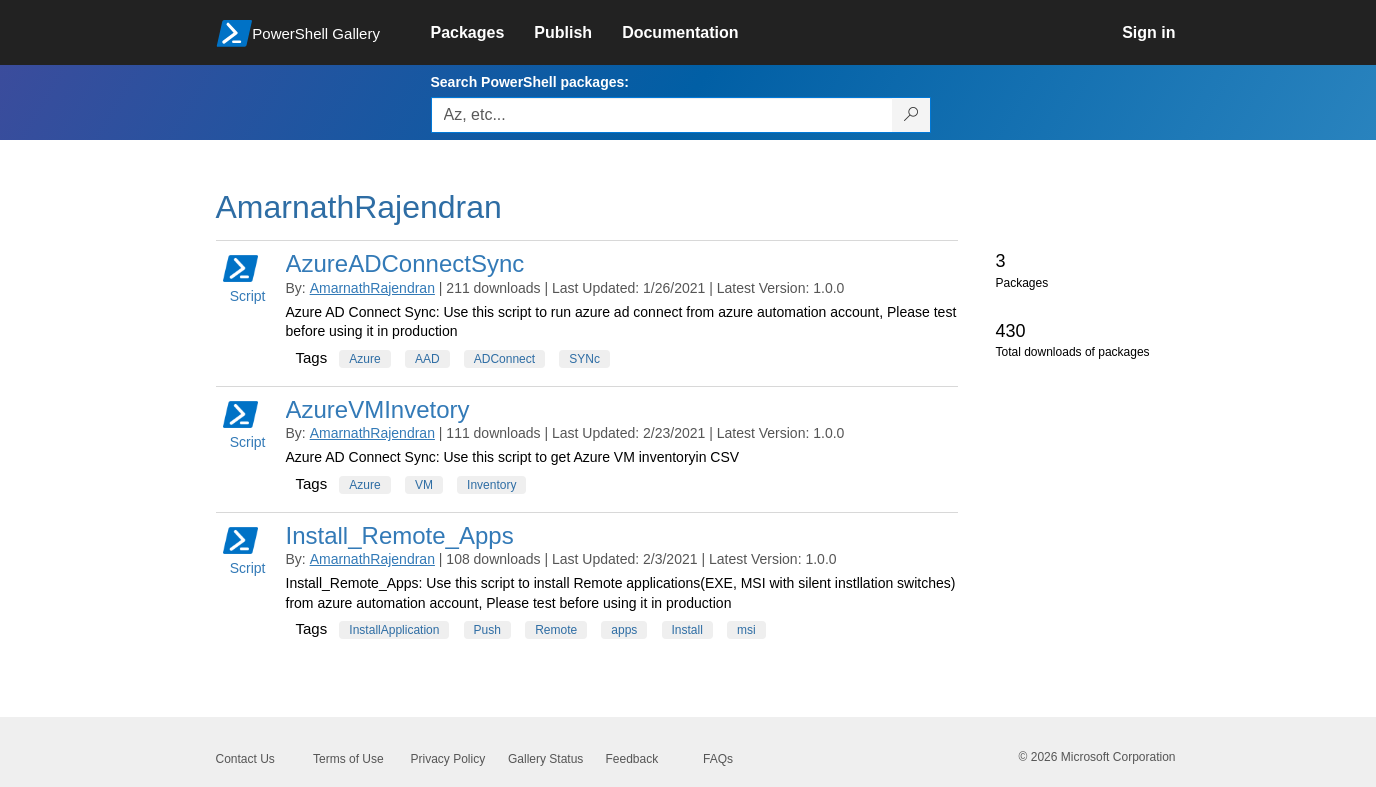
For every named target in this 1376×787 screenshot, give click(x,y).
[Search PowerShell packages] (911, 115)
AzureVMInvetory (378, 409)
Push (487, 630)
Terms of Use (348, 759)
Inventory (491, 485)
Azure (364, 359)
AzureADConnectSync (405, 263)
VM (424, 485)
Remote (556, 630)
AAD (427, 359)
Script (244, 277)
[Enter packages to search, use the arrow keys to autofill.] (662, 115)
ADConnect (504, 359)
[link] (483, 33)
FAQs (718, 759)
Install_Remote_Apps (400, 535)
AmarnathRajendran (372, 288)
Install (687, 630)
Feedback (632, 759)
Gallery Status (545, 759)
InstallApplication (394, 630)
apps (624, 630)
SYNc (584, 359)
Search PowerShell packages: (530, 82)
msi (746, 630)
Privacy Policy (448, 759)
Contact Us (245, 759)
